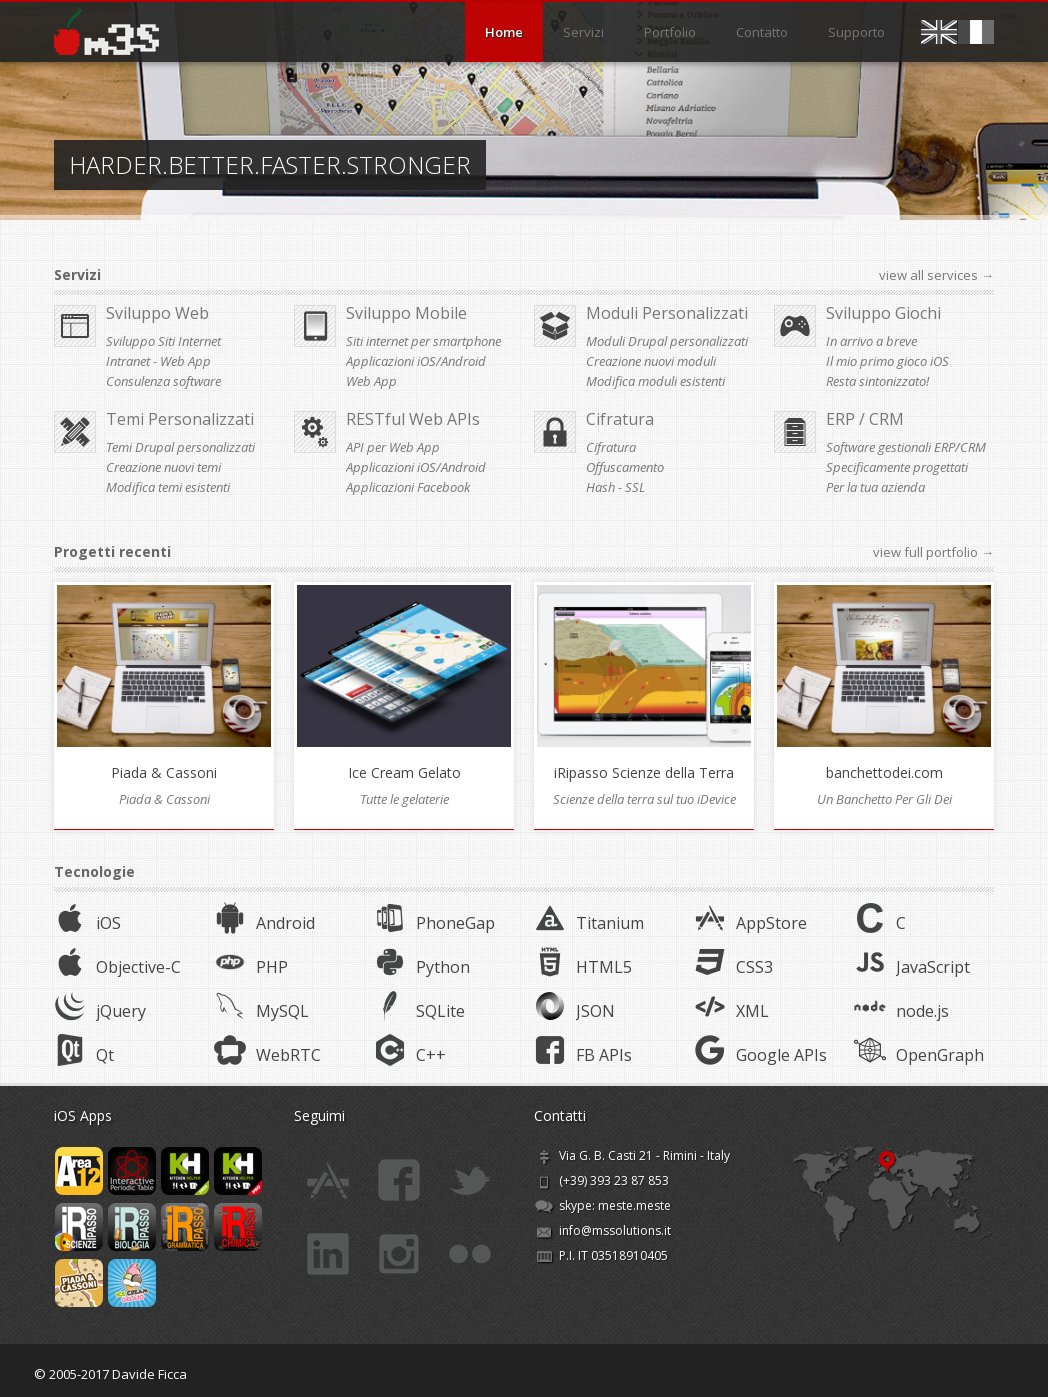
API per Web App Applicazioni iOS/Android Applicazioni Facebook (416, 467)
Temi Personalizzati (180, 419)
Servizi (583, 32)
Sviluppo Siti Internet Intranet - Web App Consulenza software (163, 361)
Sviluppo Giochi (883, 313)
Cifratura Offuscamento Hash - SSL (625, 467)
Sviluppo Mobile (406, 313)
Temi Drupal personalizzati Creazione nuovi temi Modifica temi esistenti (180, 467)
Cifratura (620, 419)
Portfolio (670, 32)
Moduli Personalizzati (667, 313)
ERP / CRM (865, 419)
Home (504, 32)
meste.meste (634, 1198)
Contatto (762, 32)
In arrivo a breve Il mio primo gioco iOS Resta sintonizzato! (887, 361)
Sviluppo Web (157, 313)
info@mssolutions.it (615, 1223)
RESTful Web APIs (413, 419)
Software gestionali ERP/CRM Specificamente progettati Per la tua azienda (906, 467)
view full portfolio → (933, 552)
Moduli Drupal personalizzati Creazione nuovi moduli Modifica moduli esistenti (667, 361)
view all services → (936, 275)
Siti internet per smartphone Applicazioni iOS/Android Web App (423, 361)
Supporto (856, 32)
